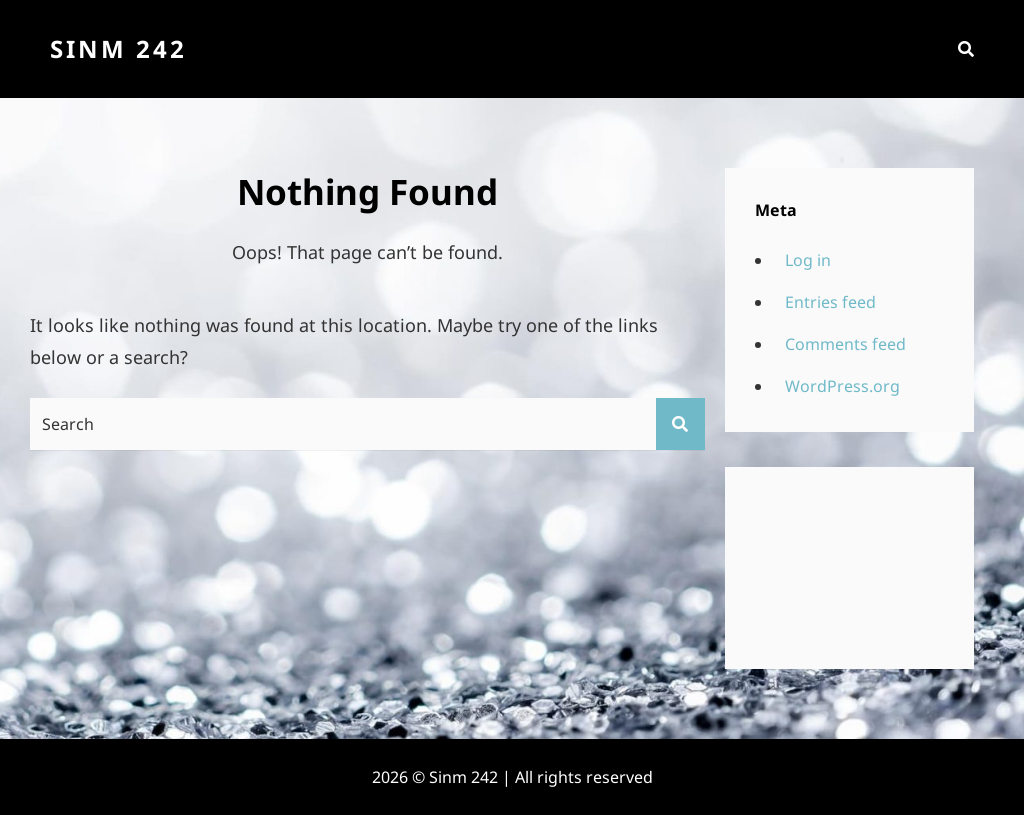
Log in (808, 260)
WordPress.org (842, 386)
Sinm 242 (118, 48)
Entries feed (830, 302)
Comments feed (845, 344)
